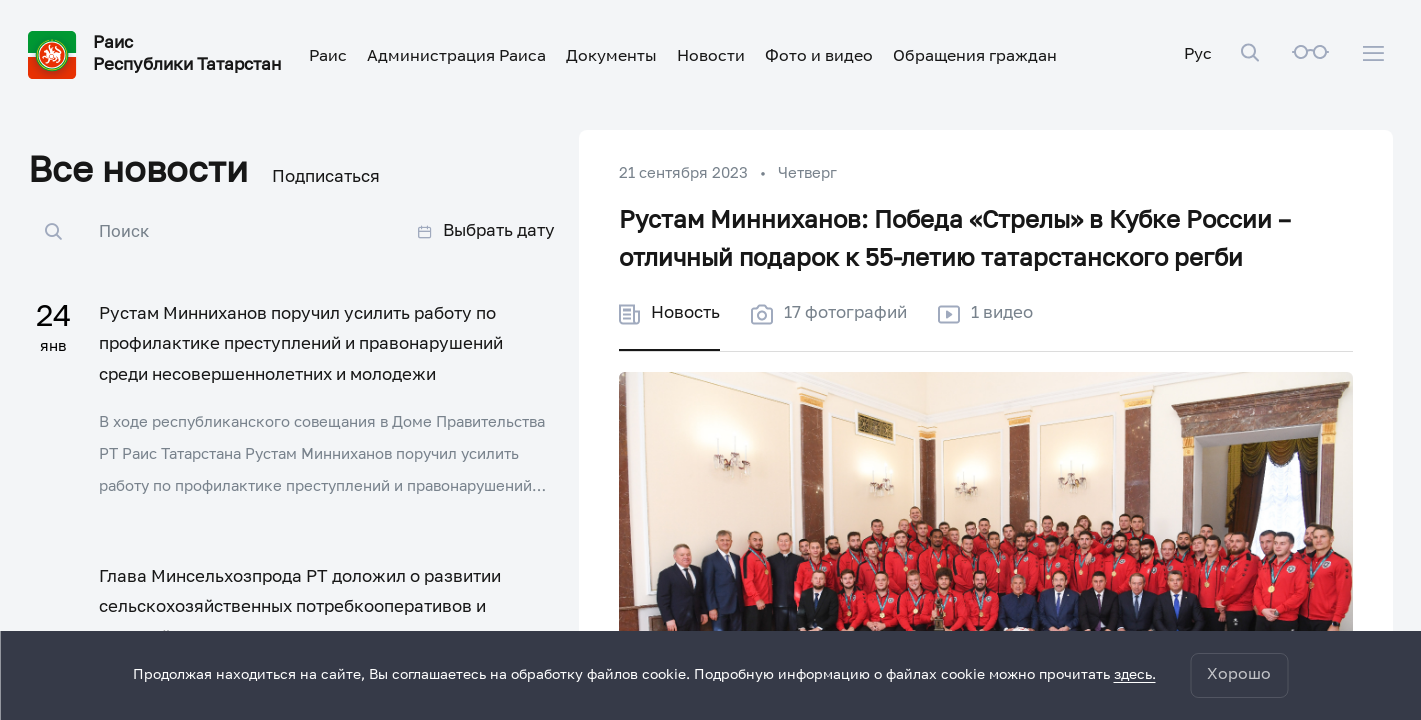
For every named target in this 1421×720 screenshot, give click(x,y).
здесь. (1135, 675)
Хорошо (1239, 675)
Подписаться (326, 177)
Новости (711, 57)
